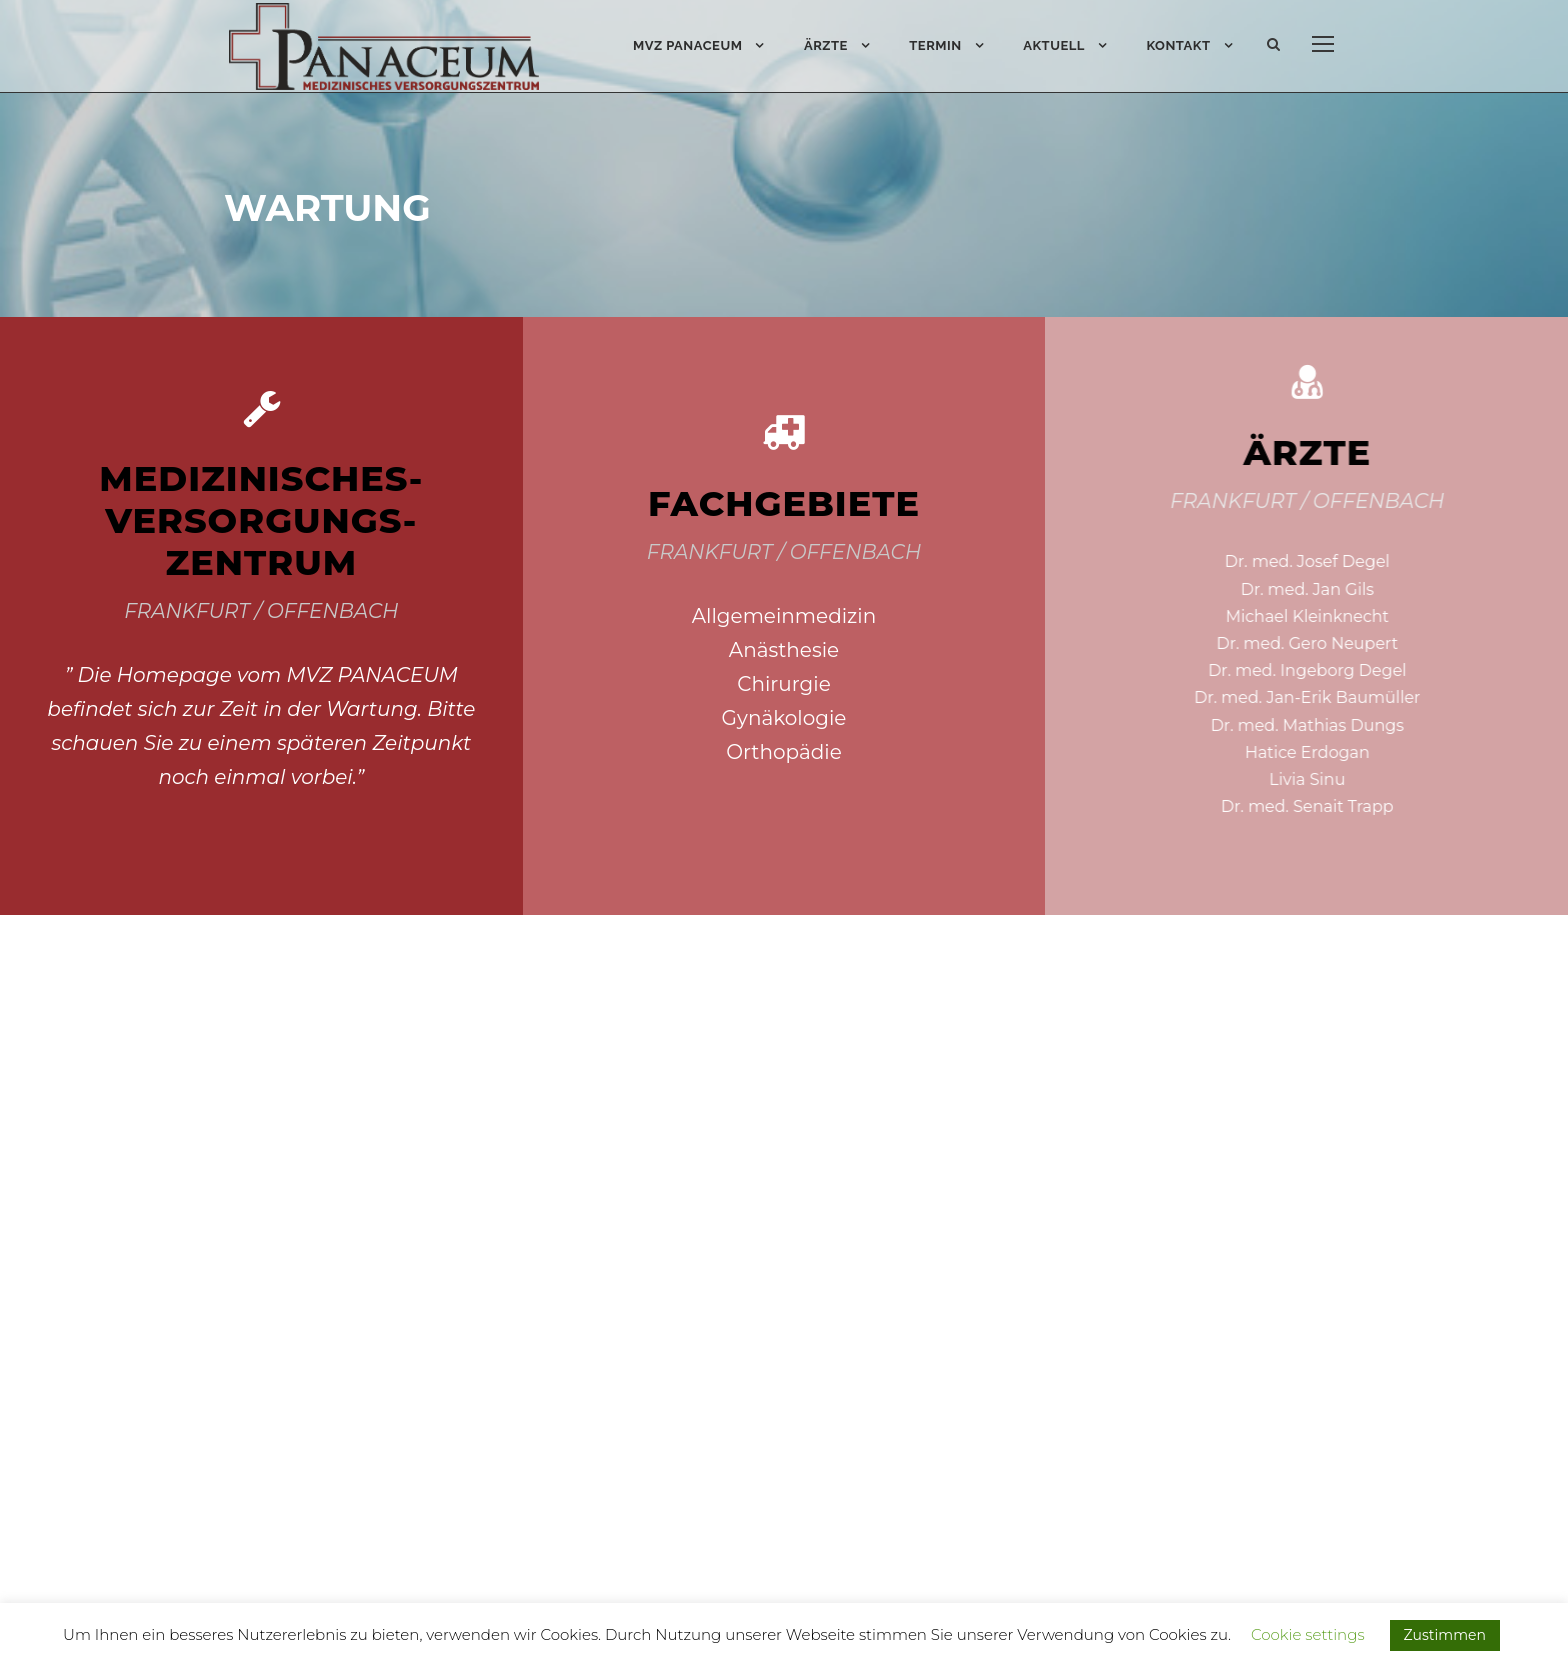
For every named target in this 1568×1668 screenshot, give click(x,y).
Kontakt (1178, 45)
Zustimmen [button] (1445, 1635)
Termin (935, 45)
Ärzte (826, 45)
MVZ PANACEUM (688, 45)
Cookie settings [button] (1308, 1634)
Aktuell (1054, 45)
